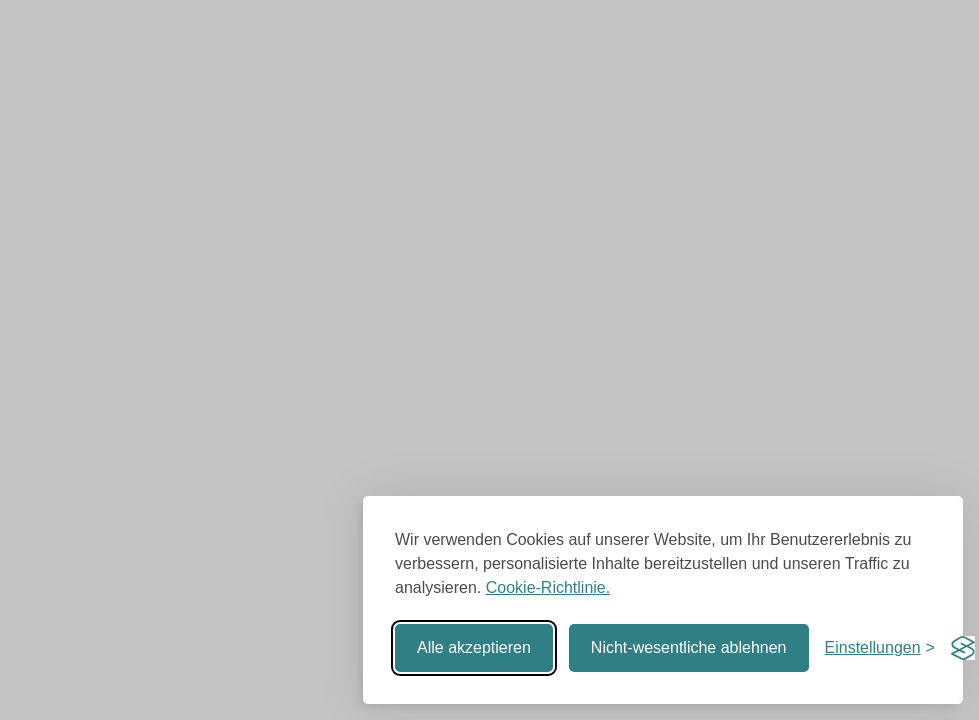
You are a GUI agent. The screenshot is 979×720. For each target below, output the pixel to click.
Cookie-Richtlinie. (548, 587)
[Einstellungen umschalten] (880, 648)
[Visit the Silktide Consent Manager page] (963, 648)
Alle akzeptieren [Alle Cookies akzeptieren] (474, 647)
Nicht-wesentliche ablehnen (689, 647)
